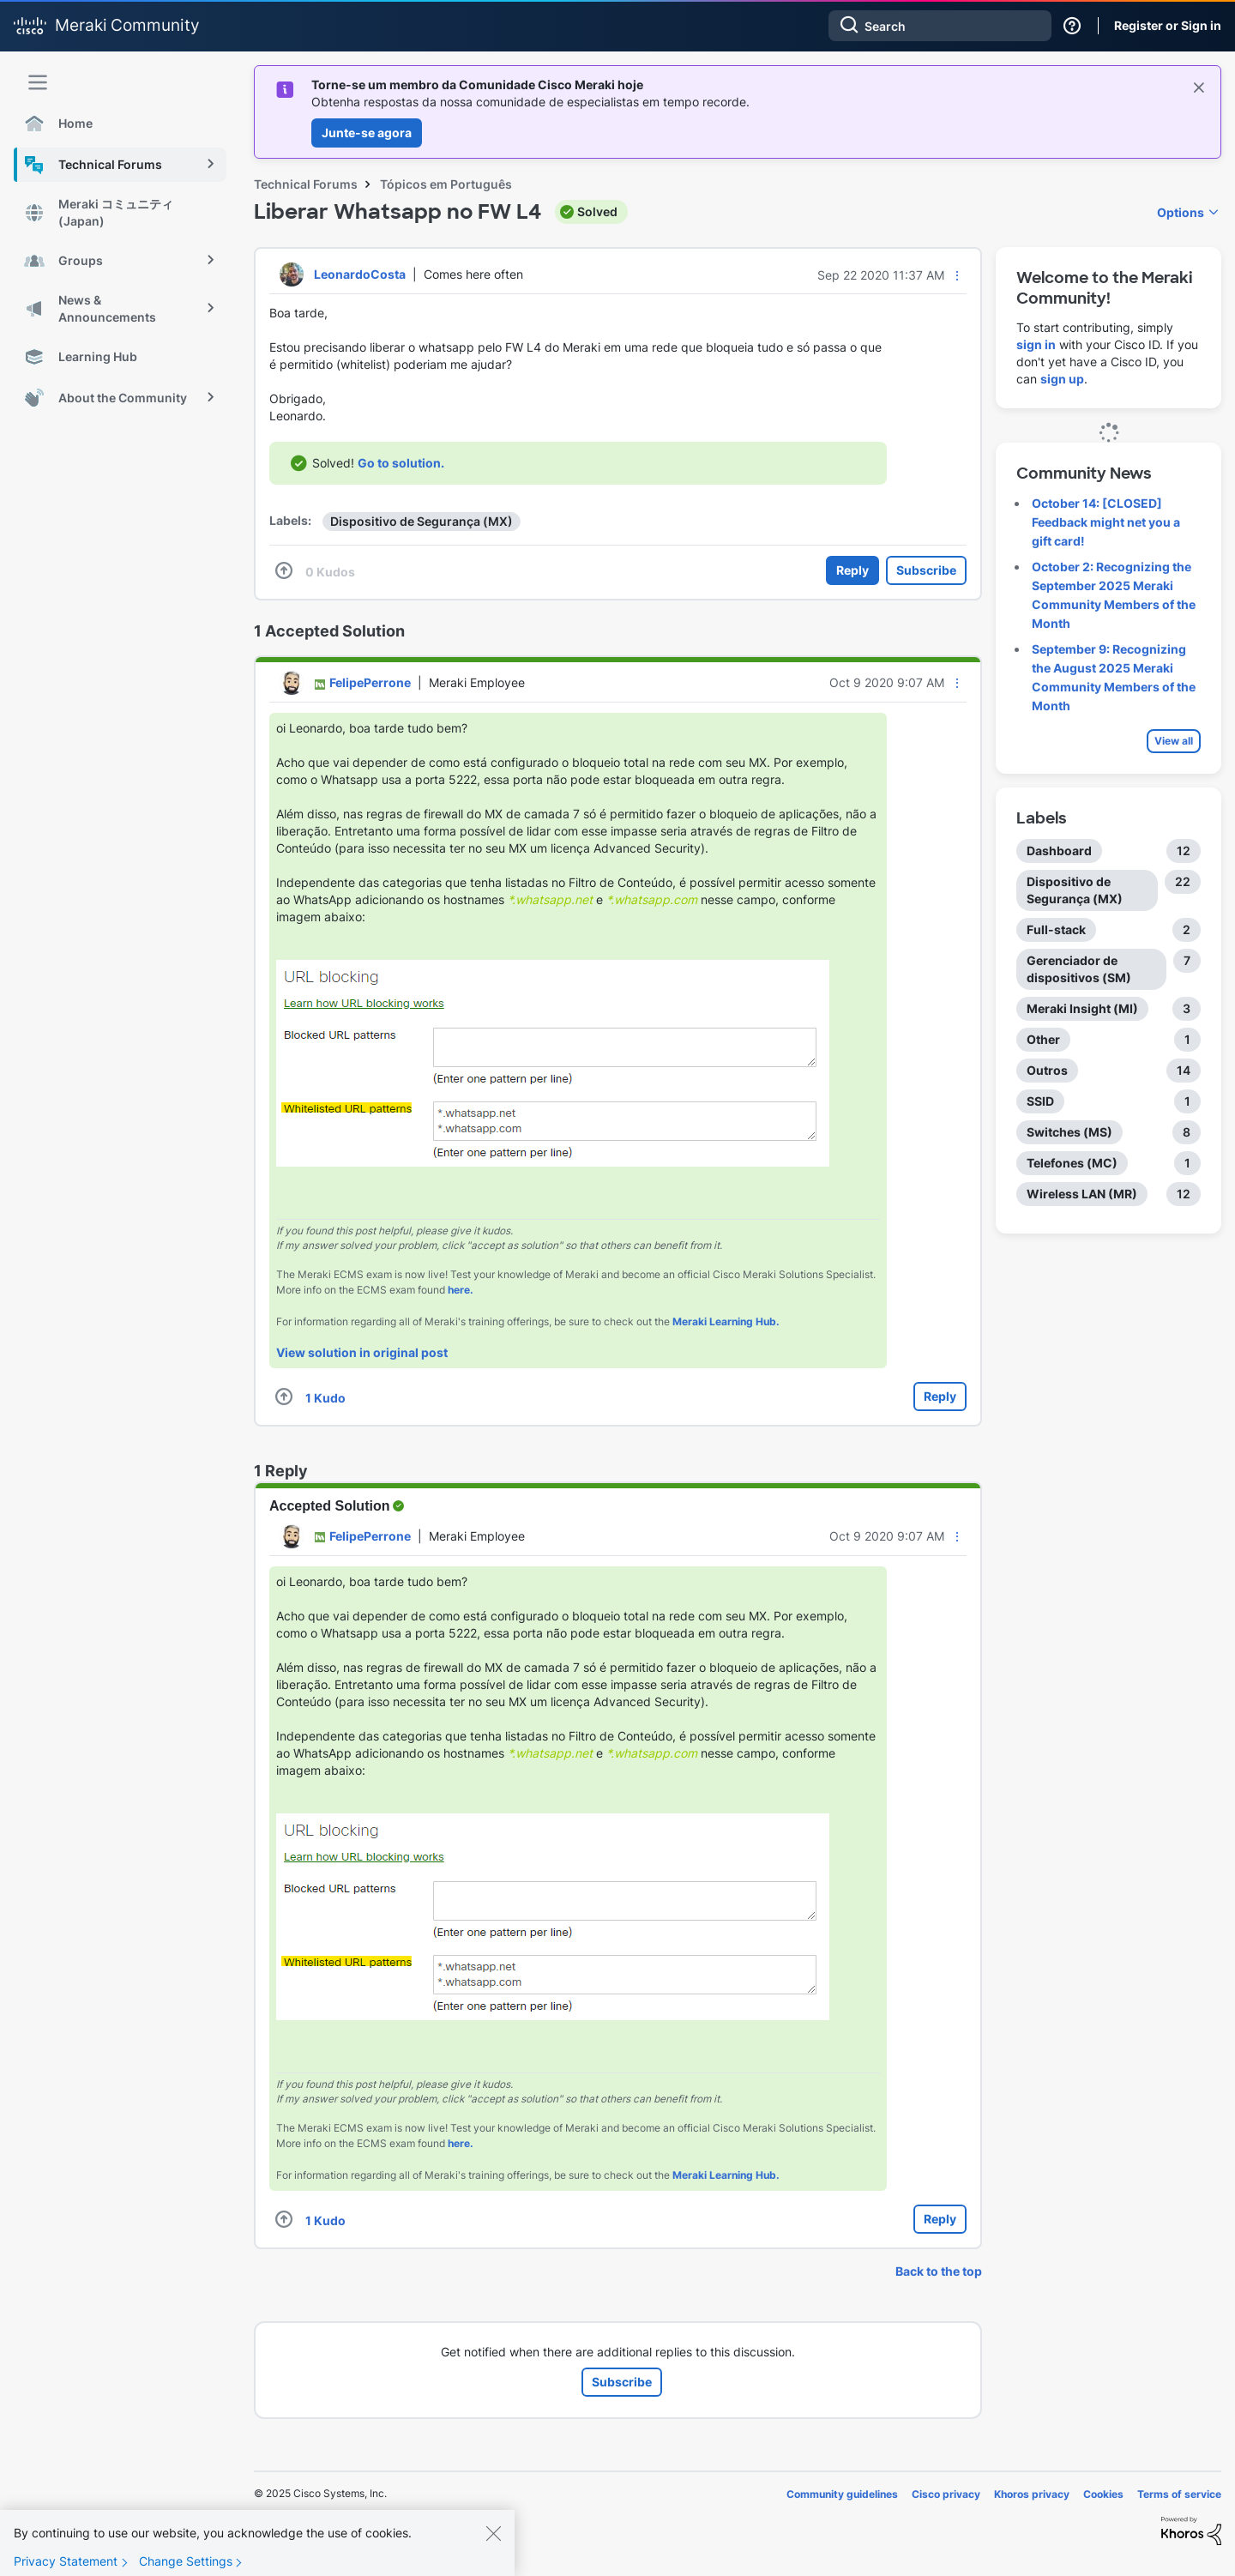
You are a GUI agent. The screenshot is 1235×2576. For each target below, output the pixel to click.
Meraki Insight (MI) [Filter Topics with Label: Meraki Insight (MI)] (1082, 1008)
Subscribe (926, 570)
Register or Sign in (1167, 25)
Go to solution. (401, 462)
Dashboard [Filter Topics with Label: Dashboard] (1059, 850)
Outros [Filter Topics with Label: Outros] (1047, 1070)
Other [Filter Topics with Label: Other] (1043, 1039)
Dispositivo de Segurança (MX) (421, 521)
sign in (1036, 344)
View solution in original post (362, 1352)
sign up (1062, 378)
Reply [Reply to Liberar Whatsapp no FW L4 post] (852, 570)
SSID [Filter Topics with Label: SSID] (1040, 1101)
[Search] (939, 25)
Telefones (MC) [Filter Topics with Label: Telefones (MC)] (1072, 1162)
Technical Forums (306, 184)
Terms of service (1179, 2494)
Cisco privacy (946, 2494)
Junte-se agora (367, 132)
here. (460, 1289)
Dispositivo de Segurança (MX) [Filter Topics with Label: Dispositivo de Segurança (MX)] (1075, 890)
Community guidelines (842, 2494)
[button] (957, 275)
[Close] (493, 2551)
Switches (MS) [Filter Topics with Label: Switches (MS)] (1069, 1132)
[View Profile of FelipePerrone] (370, 682)
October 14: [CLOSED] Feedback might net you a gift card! (1106, 522)
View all (1173, 740)
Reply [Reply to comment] (940, 1396)
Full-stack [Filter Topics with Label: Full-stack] (1056, 929)
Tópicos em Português (446, 184)
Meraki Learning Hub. (726, 1321)
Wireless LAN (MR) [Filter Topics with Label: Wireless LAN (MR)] (1082, 1193)
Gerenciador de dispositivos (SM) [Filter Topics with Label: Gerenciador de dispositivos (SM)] (1079, 969)
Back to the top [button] (938, 2271)
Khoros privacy (1031, 2494)
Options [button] (1180, 212)
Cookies (1103, 2494)
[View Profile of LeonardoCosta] (360, 274)
